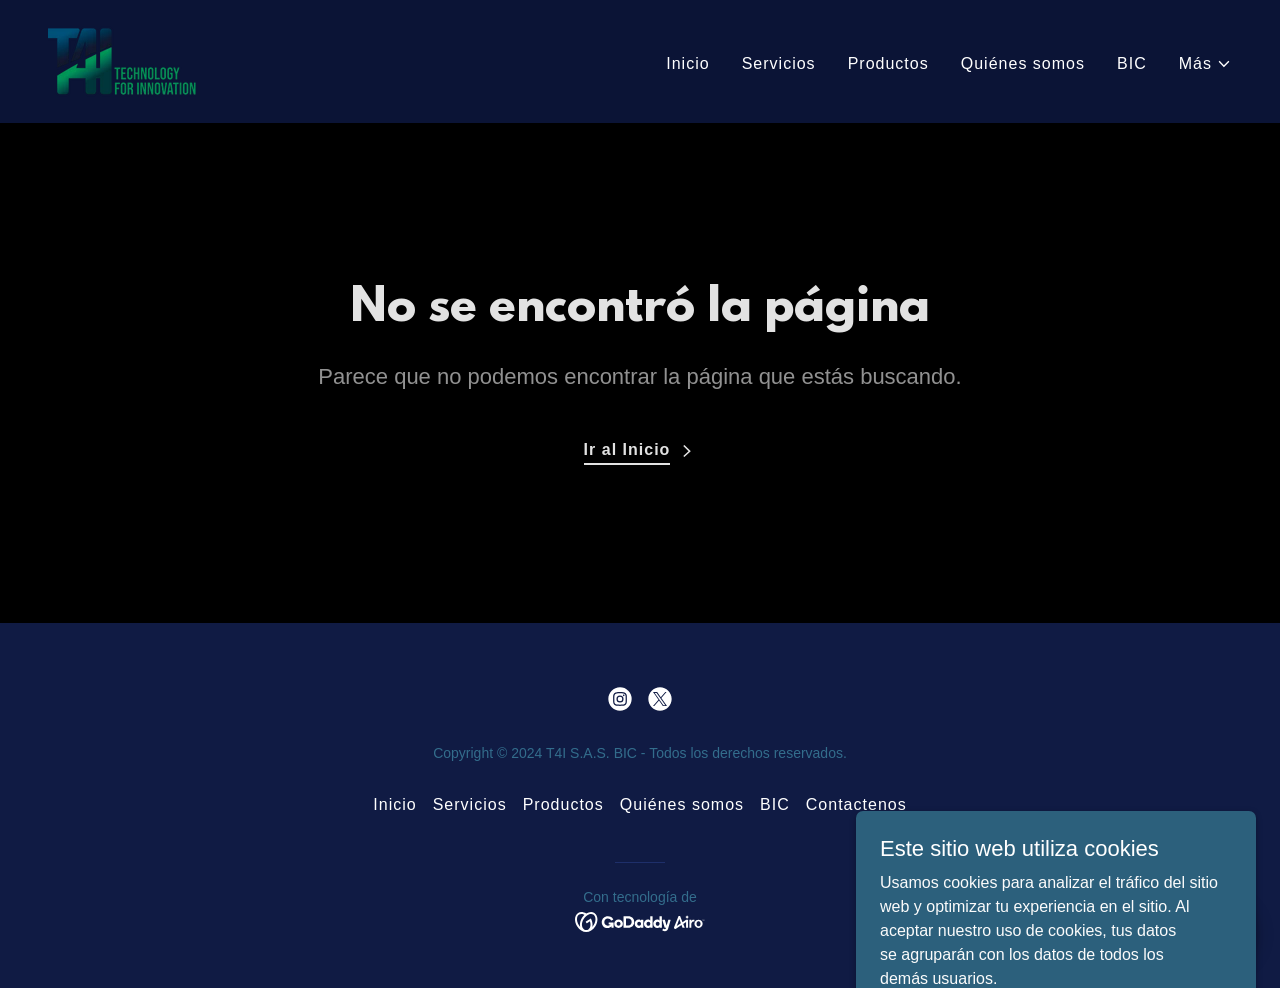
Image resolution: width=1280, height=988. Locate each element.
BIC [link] (1132, 63)
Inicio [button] (394, 804)
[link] (122, 60)
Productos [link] (888, 63)
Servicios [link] (779, 63)
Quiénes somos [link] (1023, 63)
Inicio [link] (687, 63)
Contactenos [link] (856, 804)
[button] (1205, 64)
